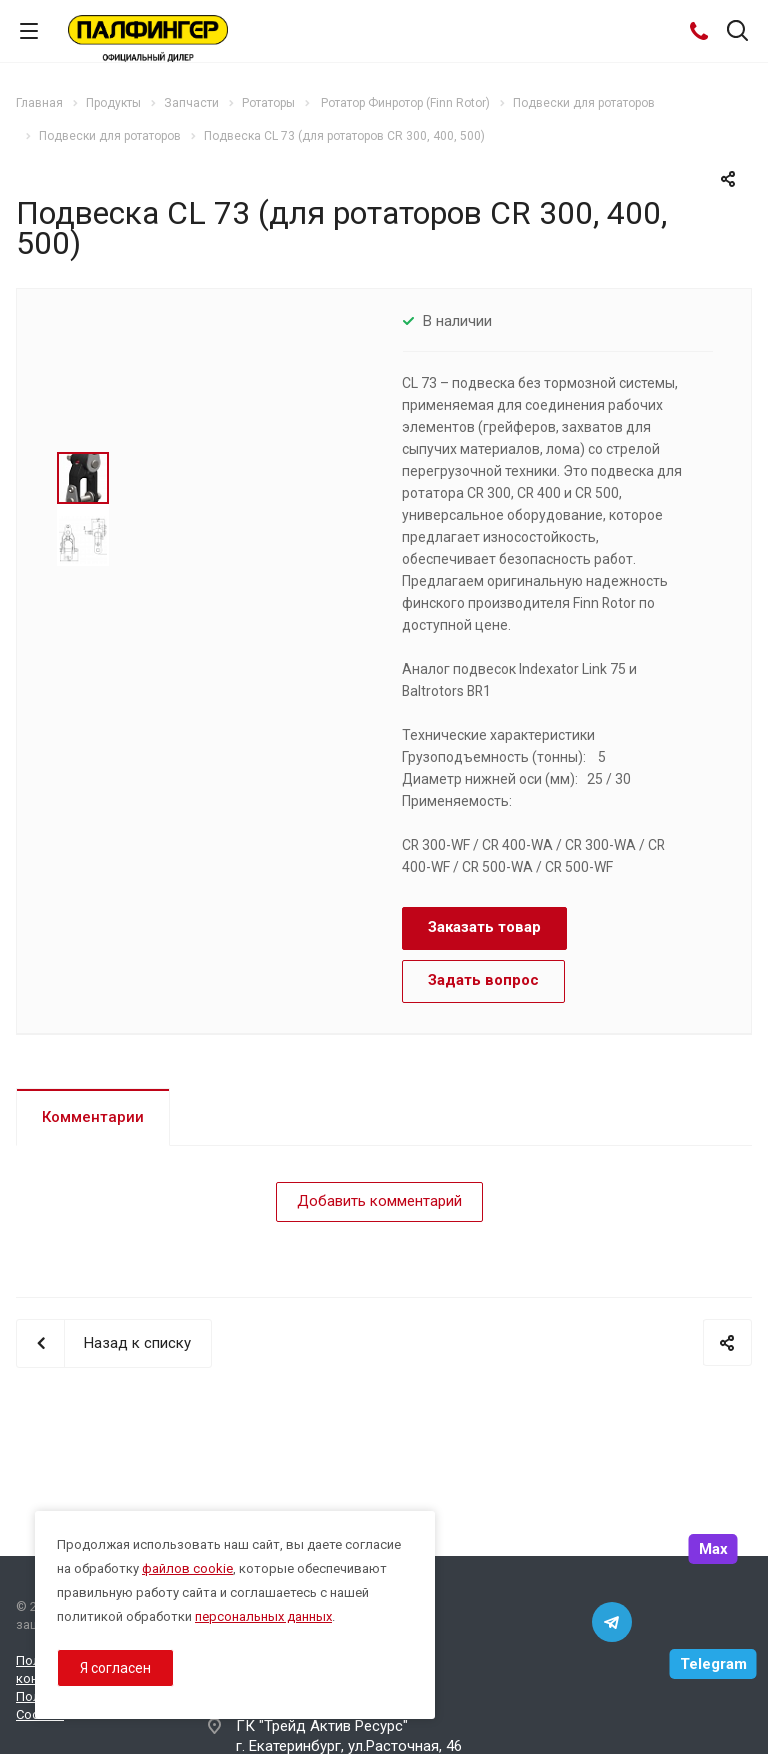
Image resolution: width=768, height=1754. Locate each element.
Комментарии (93, 1117)
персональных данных (263, 1616)
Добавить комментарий (379, 1201)
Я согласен (115, 1668)
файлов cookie (187, 1568)
